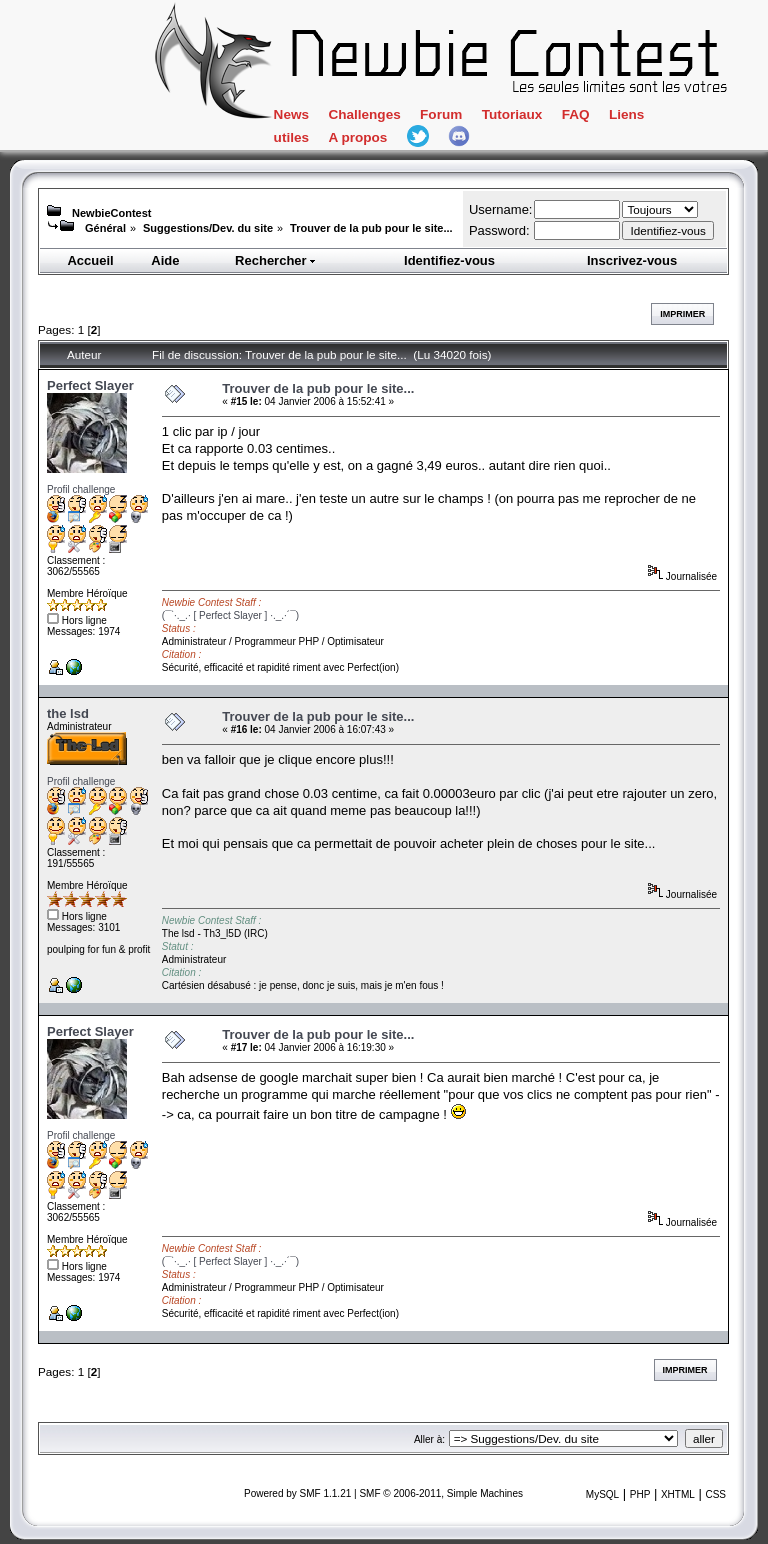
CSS (715, 1494)
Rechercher (276, 260)
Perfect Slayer (90, 385)
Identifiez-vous (449, 260)
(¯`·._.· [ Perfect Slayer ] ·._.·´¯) (230, 615)
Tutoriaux (512, 114)
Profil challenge (81, 489)
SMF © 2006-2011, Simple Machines (441, 1493)
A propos (357, 137)
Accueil (90, 260)
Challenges (364, 114)
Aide (165, 260)
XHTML (678, 1494)
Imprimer (682, 314)
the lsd (68, 713)
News (291, 114)
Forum (441, 114)
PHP (640, 1494)
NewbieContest (111, 213)
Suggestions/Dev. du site (208, 228)
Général (105, 228)
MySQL (602, 1494)
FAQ (576, 114)
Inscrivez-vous (632, 260)
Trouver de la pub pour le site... (371, 228)
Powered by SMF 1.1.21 (297, 1493)
